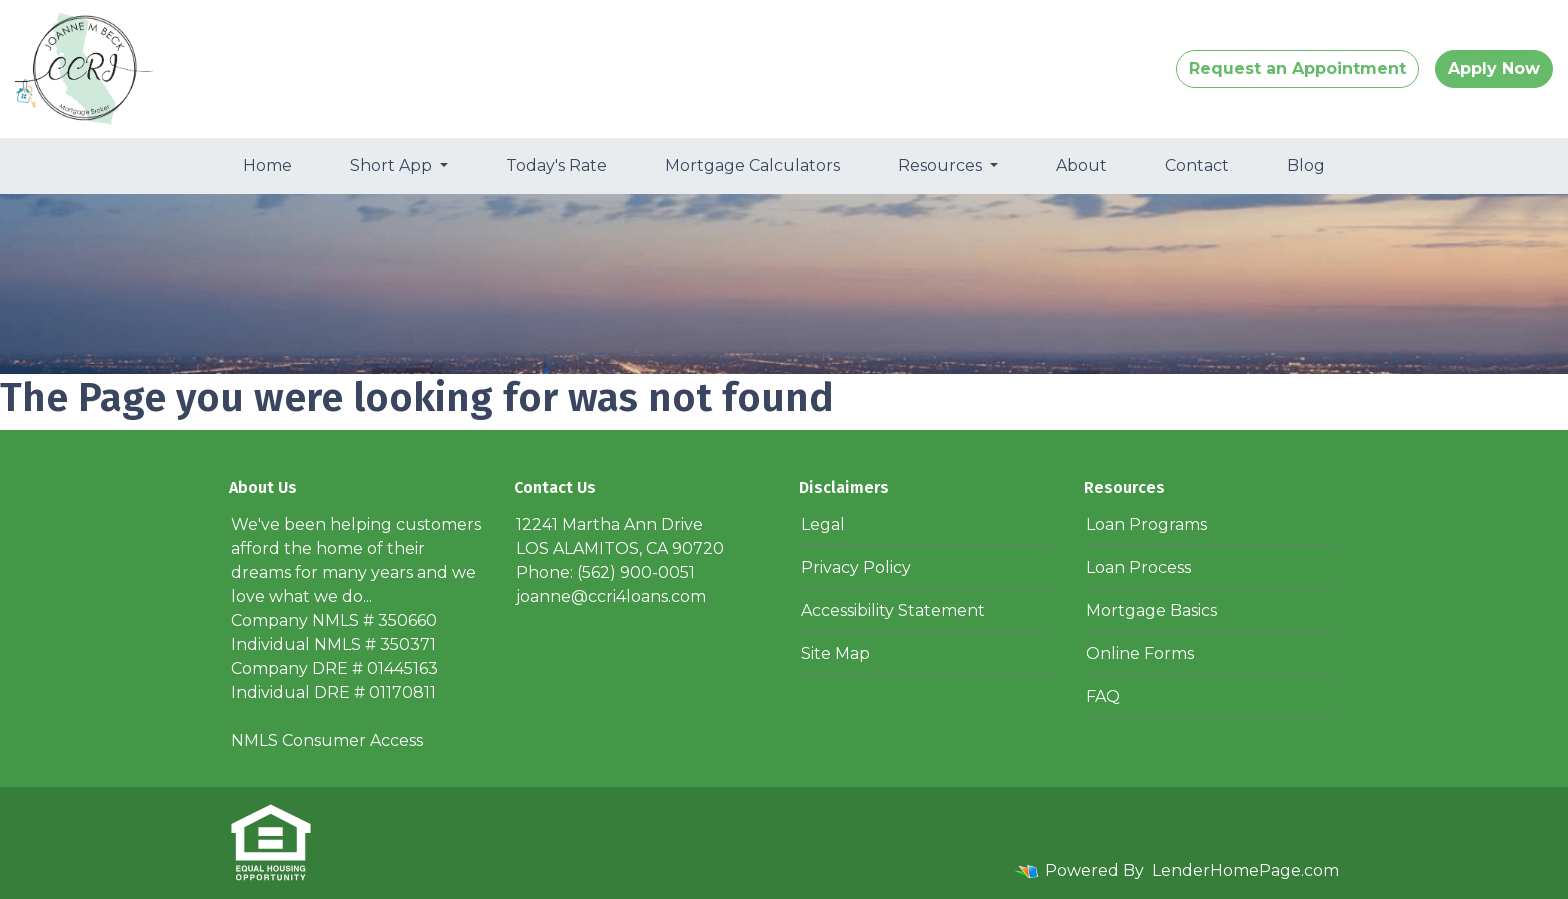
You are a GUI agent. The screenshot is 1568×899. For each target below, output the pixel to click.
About (1081, 165)
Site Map (835, 653)
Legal (823, 524)
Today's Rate (556, 165)
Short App (393, 165)
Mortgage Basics (1151, 610)
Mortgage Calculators (752, 165)
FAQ (1103, 696)
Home (267, 165)
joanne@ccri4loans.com (611, 596)
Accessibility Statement (893, 610)
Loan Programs (1146, 524)
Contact (1197, 165)
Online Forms (1140, 653)
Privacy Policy (856, 567)
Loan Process (1138, 567)
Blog (1306, 165)
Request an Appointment (1297, 68)
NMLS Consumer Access (327, 740)
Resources (942, 165)
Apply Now (1494, 68)
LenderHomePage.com (1245, 870)
